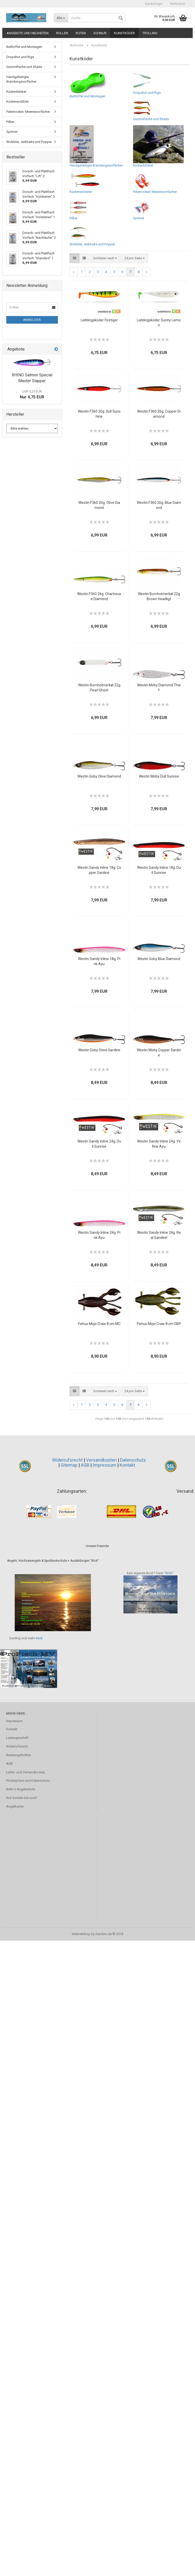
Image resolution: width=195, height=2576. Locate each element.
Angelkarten (15, 1806)
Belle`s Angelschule (20, 1789)
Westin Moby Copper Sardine (159, 1052)
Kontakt (127, 1465)
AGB (85, 1465)
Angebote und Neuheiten (27, 33)
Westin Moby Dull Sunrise (159, 776)
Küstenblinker (158, 146)
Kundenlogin (153, 4)
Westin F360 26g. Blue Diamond (159, 505)
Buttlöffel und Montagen (89, 85)
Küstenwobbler (85, 183)
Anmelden (32, 320)
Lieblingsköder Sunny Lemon (159, 322)
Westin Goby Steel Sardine (99, 1050)
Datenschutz (133, 1460)
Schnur (99, 33)
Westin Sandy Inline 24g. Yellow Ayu (159, 1143)
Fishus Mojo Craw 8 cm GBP (159, 1324)
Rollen (62, 33)
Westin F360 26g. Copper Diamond (159, 413)
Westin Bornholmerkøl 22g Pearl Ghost (99, 687)
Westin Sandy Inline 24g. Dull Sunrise (99, 1143)
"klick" (169, 1573)
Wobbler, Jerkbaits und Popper (92, 235)
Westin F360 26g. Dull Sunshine (99, 413)
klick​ (39, 1638)
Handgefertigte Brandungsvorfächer (96, 146)
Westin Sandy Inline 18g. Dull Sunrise (159, 870)
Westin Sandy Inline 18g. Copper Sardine (99, 870)
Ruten (81, 33)
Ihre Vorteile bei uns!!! (21, 1798)
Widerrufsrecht (67, 1460)
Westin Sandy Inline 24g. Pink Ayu (99, 1235)
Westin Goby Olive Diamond (99, 776)
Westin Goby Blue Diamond (158, 959)
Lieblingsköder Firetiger (99, 320)
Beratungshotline (18, 1755)
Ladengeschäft (17, 1738)
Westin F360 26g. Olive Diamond (99, 505)
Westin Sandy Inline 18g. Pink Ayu (99, 961)
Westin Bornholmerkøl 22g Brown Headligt (159, 596)
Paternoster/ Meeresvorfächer (155, 183)
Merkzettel (177, 4)
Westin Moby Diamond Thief (159, 687)
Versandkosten (101, 1460)
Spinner (142, 209)
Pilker (78, 209)
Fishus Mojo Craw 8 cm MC (99, 1324)
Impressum (104, 1465)
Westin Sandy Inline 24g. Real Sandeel (159, 1235)
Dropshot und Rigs (147, 84)
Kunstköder (124, 33)
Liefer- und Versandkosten (25, 1772)
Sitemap (69, 1465)
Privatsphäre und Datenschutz (28, 1780)
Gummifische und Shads (151, 110)
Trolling (149, 33)
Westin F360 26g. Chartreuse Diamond (99, 596)
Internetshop (81, 1934)
